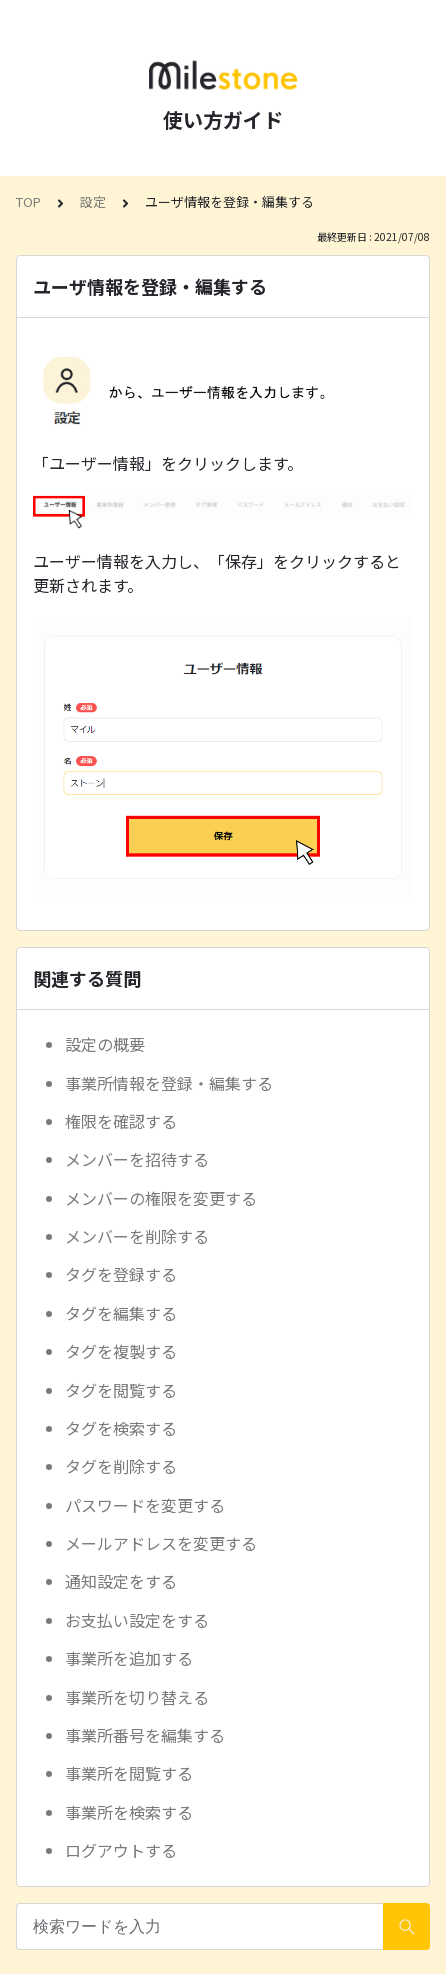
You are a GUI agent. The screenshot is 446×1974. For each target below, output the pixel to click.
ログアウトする (121, 1850)
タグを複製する (121, 1351)
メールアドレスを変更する (161, 1543)
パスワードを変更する (145, 1505)
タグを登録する (121, 1274)
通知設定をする (121, 1581)
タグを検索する (121, 1428)
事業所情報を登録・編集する (169, 1083)
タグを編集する (121, 1313)
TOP (28, 201)
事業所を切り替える (137, 1697)
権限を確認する (121, 1121)
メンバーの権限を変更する (161, 1198)
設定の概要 (105, 1044)
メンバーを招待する (137, 1159)
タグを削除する (121, 1466)
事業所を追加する (129, 1658)
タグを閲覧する (121, 1390)
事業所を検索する (129, 1812)
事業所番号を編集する (145, 1735)
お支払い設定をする (137, 1620)
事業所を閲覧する (129, 1773)
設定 (93, 201)
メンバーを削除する (137, 1236)
